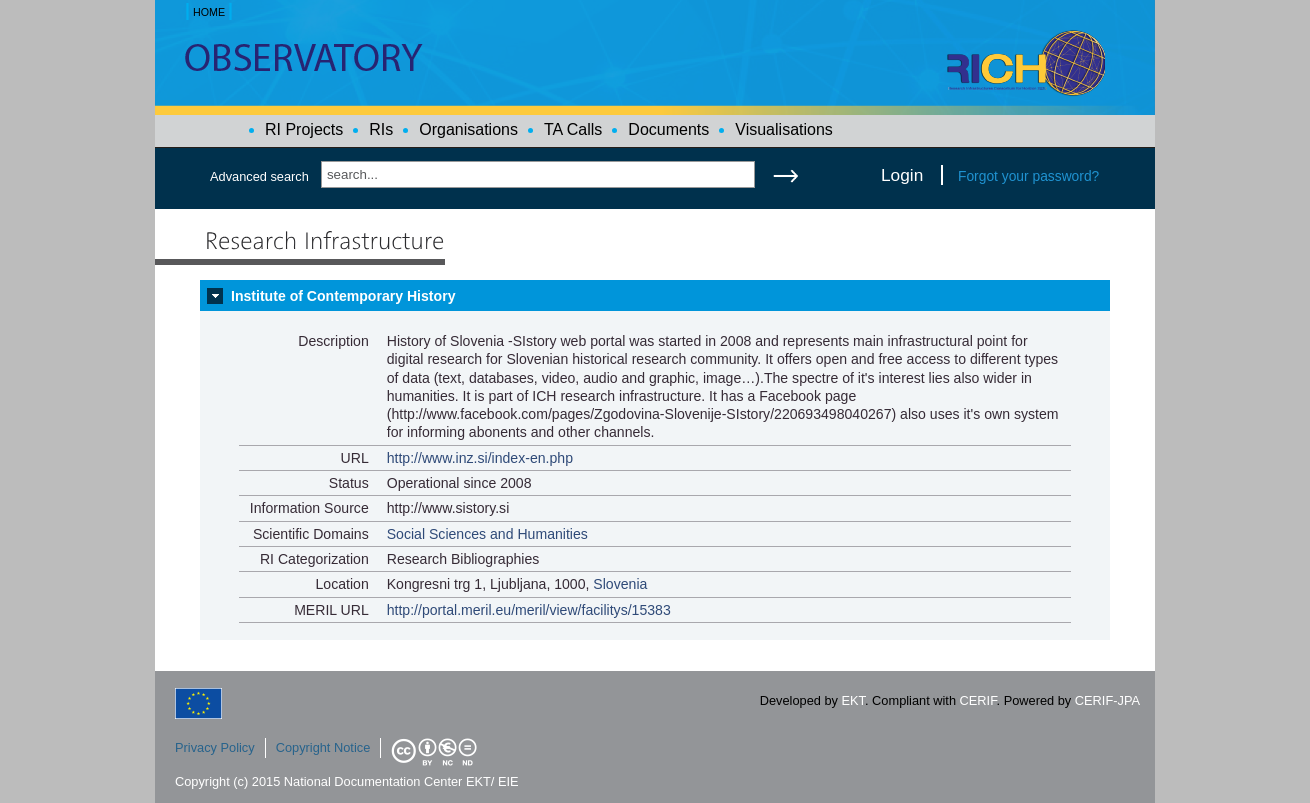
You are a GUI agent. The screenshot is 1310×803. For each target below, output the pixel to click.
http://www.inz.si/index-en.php (480, 458)
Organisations (468, 129)
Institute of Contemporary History (343, 296)
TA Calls (573, 129)
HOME (209, 12)
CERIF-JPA (1107, 700)
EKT (853, 700)
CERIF (978, 700)
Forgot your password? (1028, 176)
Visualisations (784, 129)
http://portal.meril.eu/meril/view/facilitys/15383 (529, 610)
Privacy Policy (215, 747)
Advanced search (259, 176)
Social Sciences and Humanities (487, 534)
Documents (668, 129)
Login (902, 175)
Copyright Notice (323, 747)
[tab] (655, 296)
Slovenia (620, 584)
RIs (381, 129)
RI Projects (304, 129)
